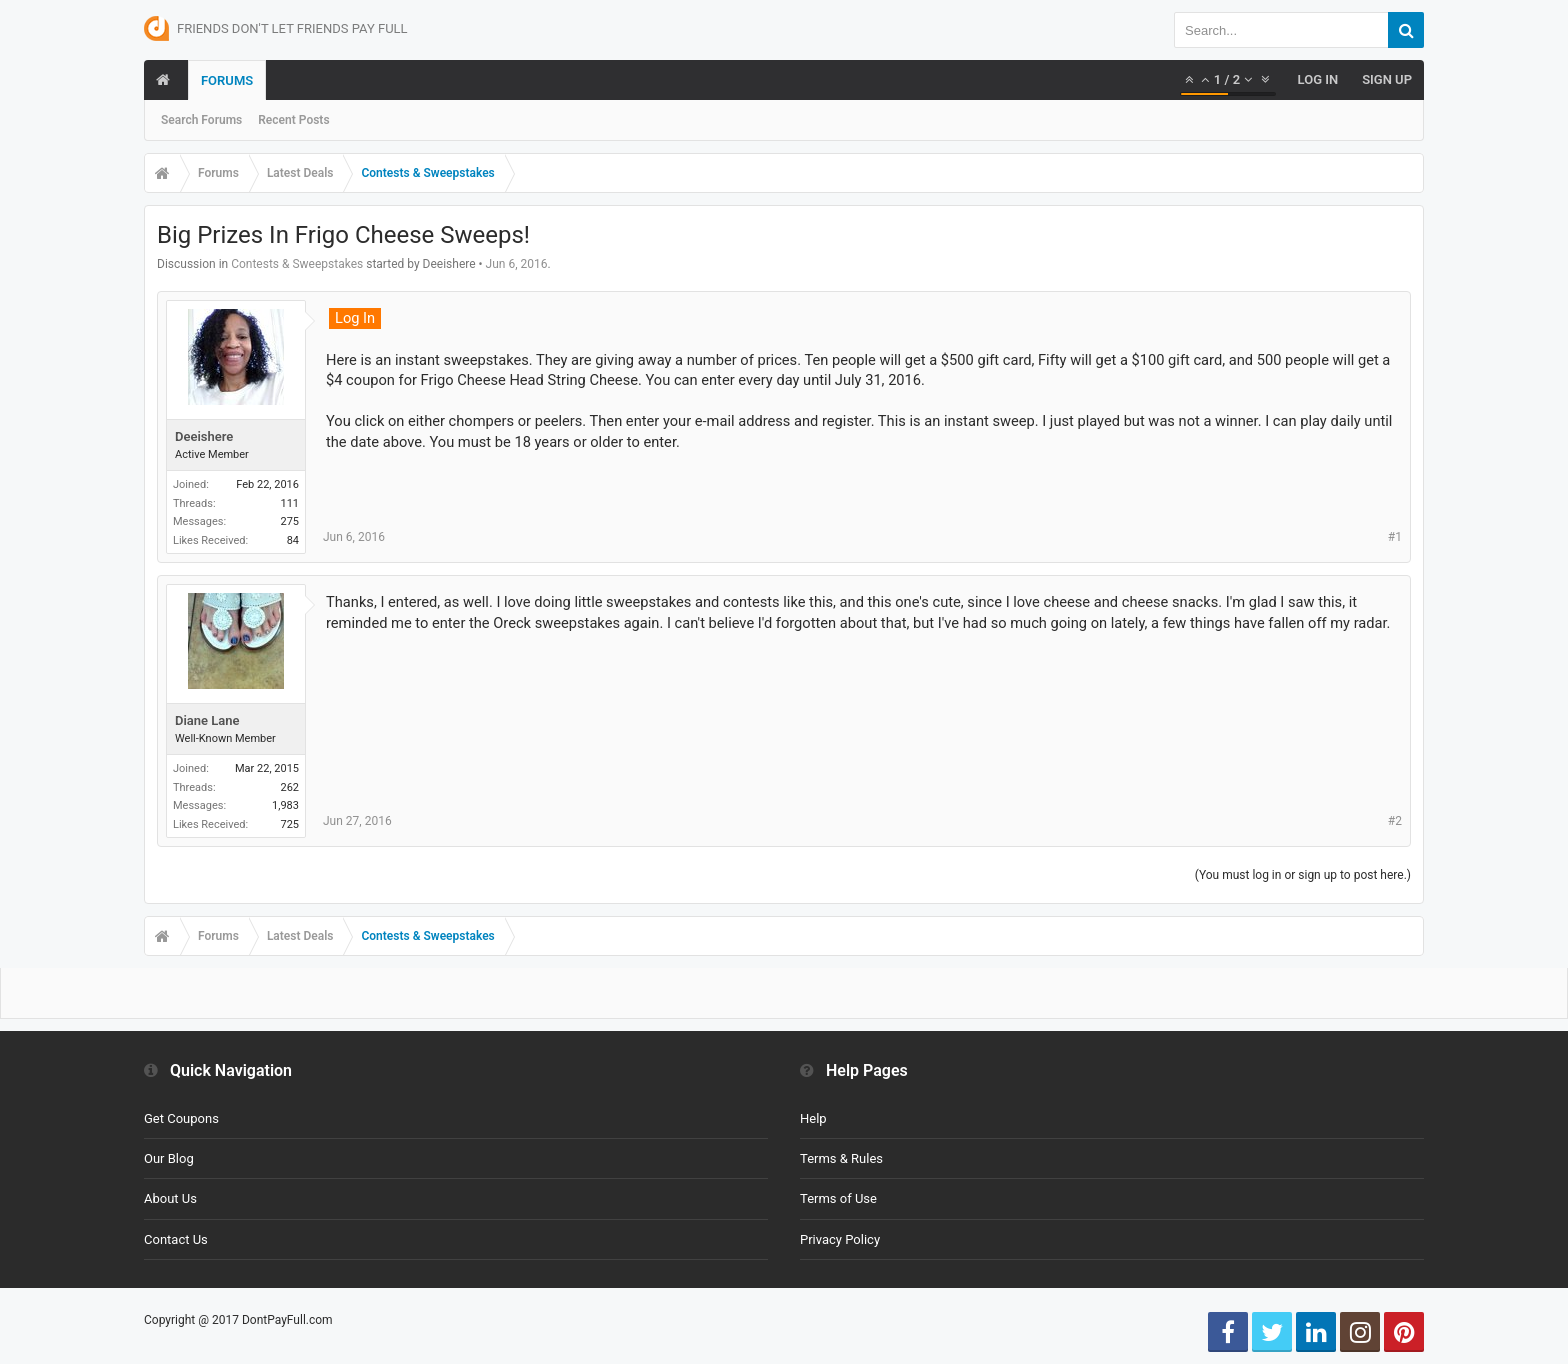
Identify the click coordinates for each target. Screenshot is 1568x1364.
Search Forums (201, 120)
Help (813, 1118)
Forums (227, 80)
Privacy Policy (840, 1239)
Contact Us (176, 1239)
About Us (170, 1198)
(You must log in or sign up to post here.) (1303, 875)
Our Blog (169, 1158)
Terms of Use (838, 1198)
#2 (1395, 821)
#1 (1395, 537)
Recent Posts (293, 120)
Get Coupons (181, 1118)
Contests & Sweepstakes (297, 264)
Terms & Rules (841, 1158)
